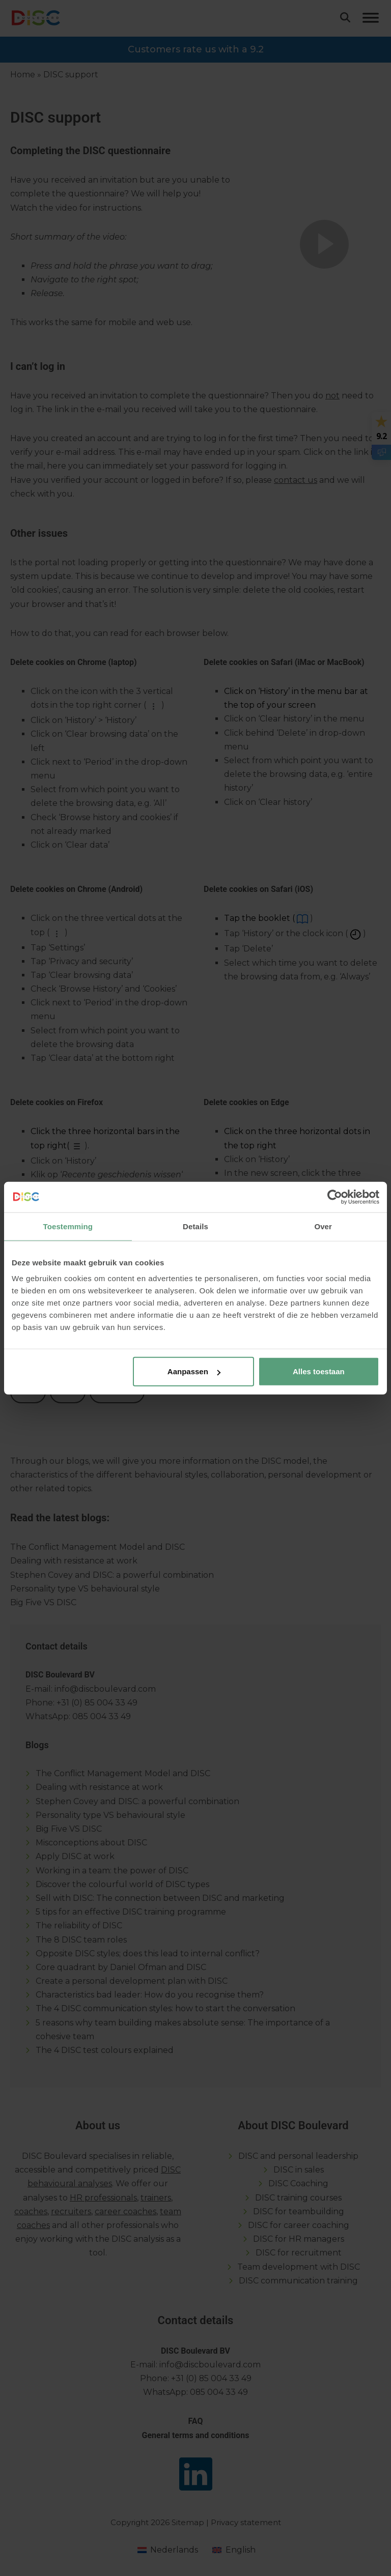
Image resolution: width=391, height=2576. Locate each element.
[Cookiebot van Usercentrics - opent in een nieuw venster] (334, 1196)
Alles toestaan (319, 1371)
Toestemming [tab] (68, 1226)
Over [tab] (323, 1226)
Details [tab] (195, 1226)
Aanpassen (193, 1371)
